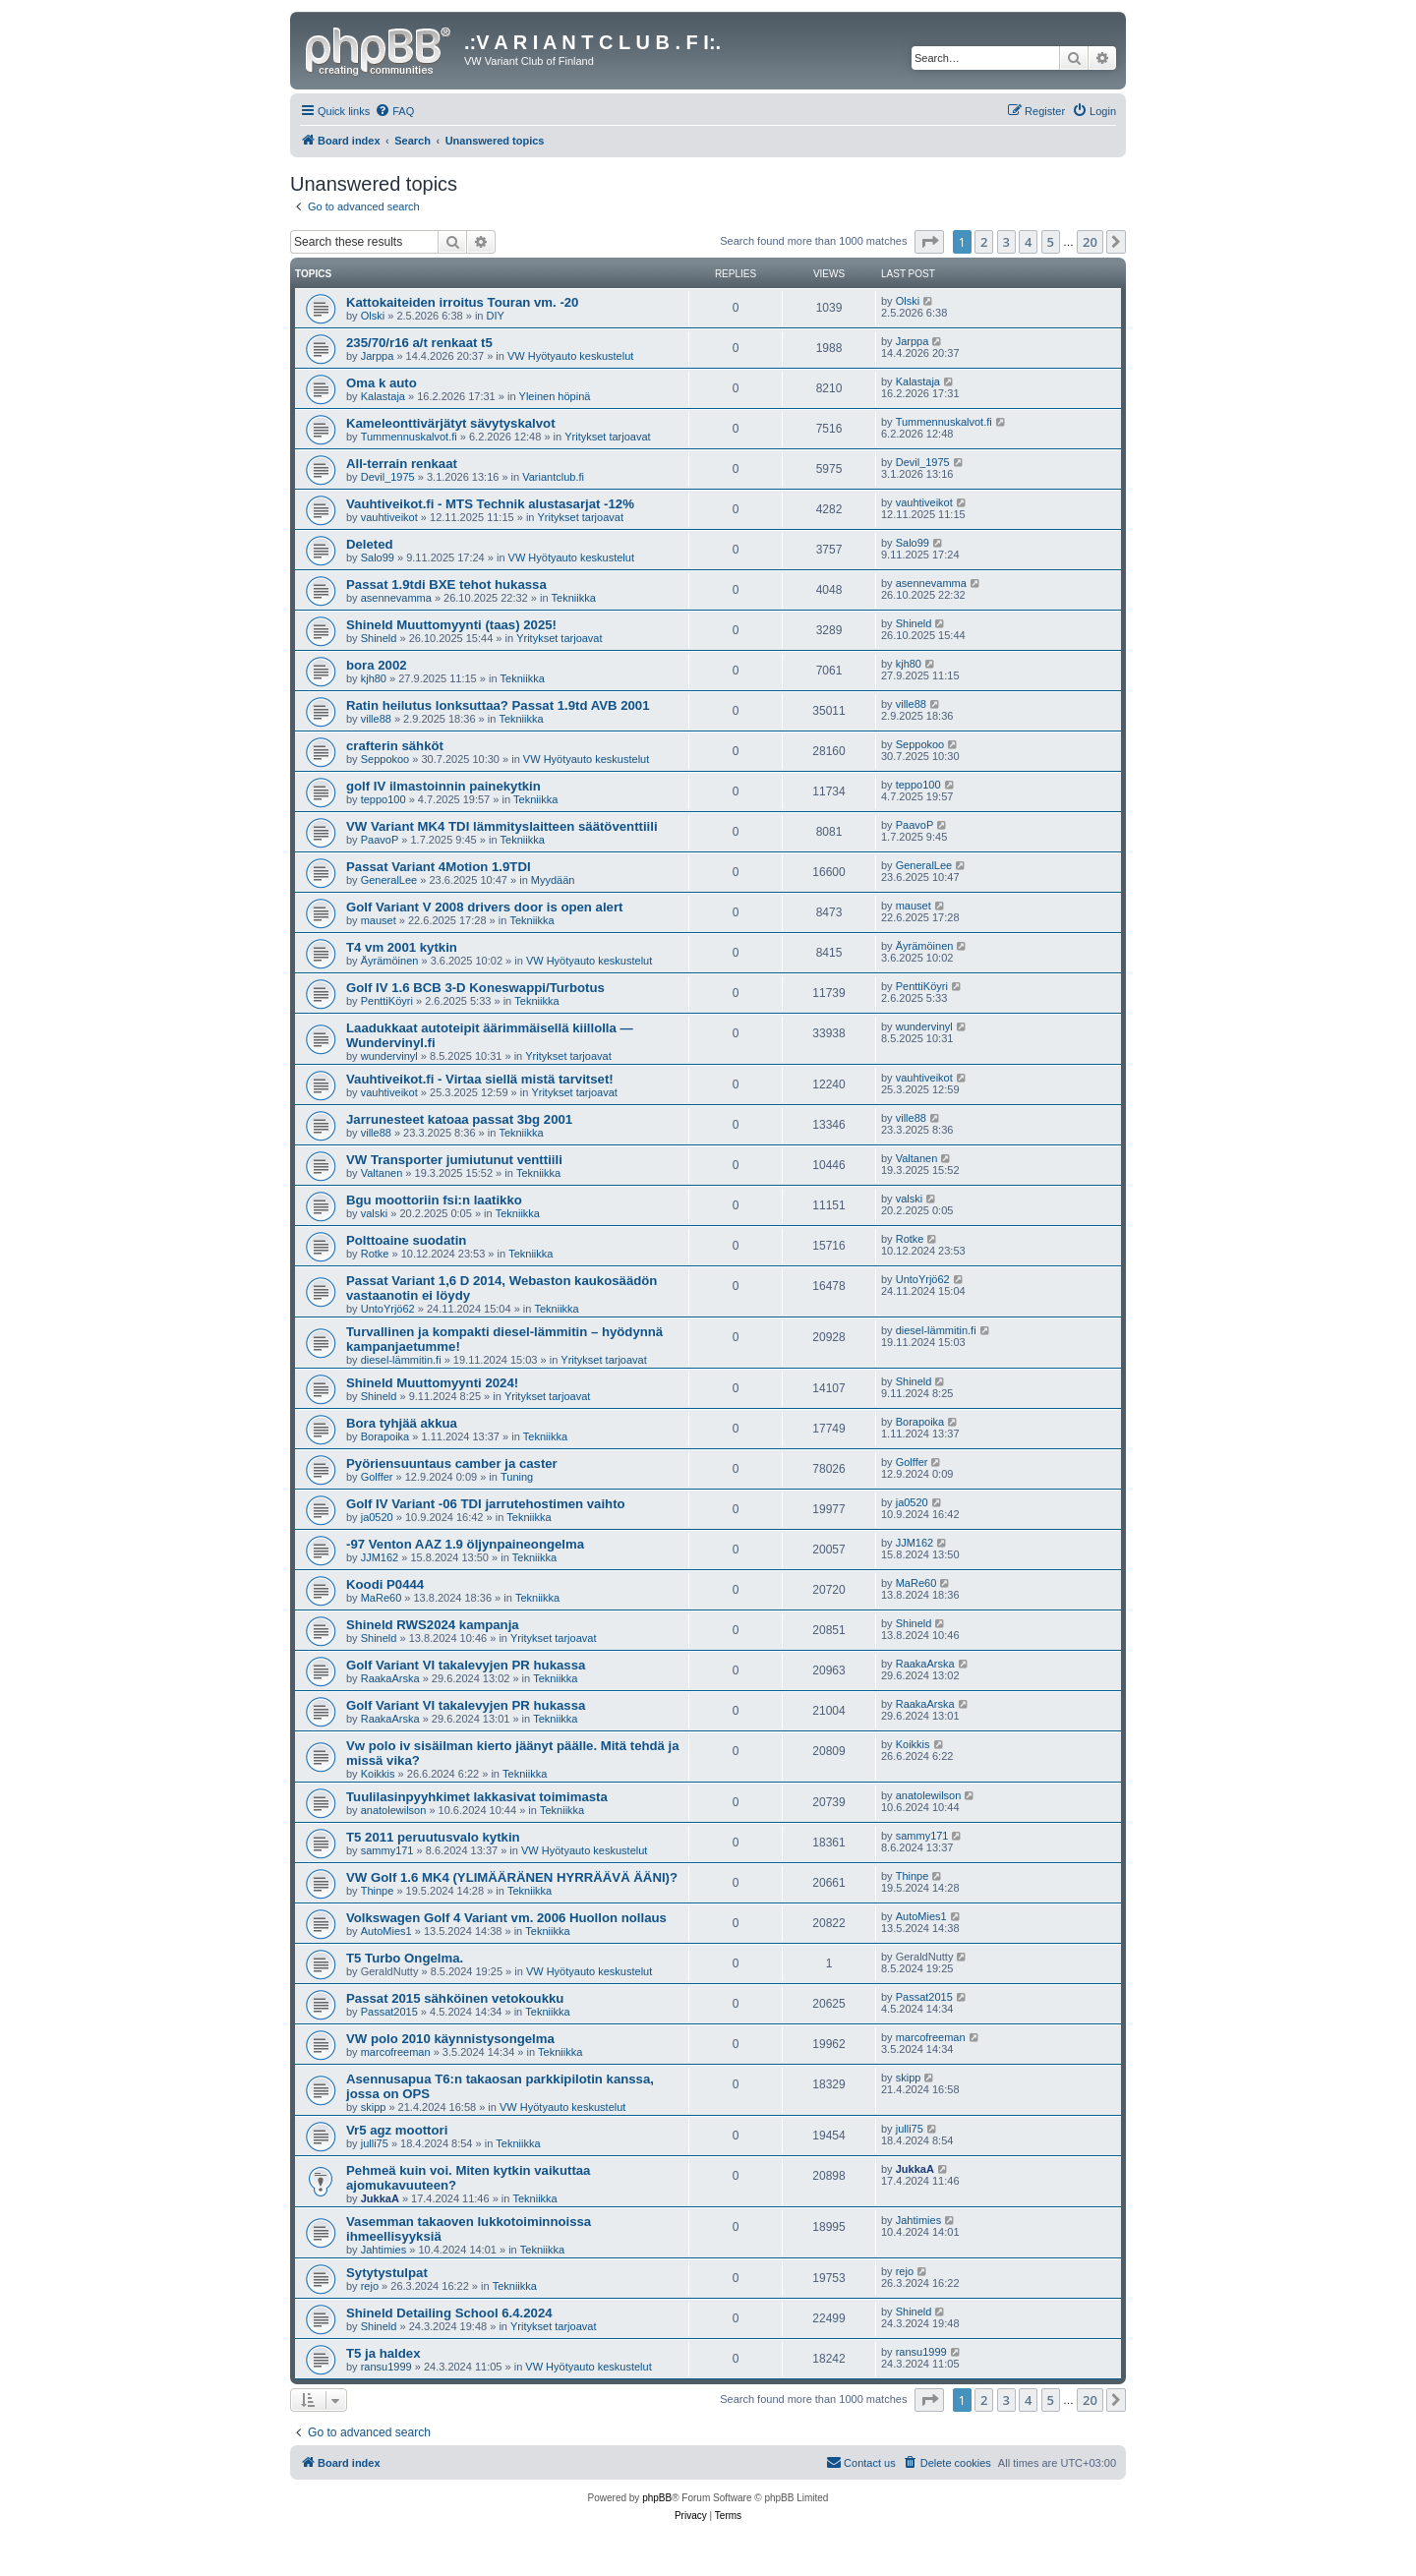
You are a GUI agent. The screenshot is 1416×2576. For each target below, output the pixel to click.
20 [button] (1090, 242)
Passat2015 (389, 2012)
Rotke (375, 1253)
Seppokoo (385, 759)
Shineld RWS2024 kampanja (432, 1624)
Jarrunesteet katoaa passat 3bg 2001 (459, 1119)
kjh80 (373, 678)
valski (374, 1213)
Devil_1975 (388, 477)
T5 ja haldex (383, 2353)
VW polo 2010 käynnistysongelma (450, 2038)
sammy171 (387, 1850)
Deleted (369, 544)
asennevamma (396, 598)
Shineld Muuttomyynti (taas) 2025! (451, 624)
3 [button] (1006, 242)
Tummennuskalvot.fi (409, 436)
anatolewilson (394, 1810)
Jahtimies (383, 2249)
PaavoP (380, 840)
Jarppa (377, 356)
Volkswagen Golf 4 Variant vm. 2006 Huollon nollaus (506, 1917)
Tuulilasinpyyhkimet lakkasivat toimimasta (477, 1796)
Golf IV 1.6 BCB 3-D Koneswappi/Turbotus (475, 987)
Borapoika (385, 1436)
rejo (370, 2286)
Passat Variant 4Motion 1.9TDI (438, 866)
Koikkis (378, 1774)
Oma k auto (381, 383)
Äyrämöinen (390, 960)
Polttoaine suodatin (406, 1240)
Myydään (553, 880)
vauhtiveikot (389, 517)
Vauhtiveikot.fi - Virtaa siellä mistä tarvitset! (480, 1079)
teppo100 (383, 799)
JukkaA (380, 2198)
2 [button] (983, 242)
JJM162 (380, 1557)
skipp (373, 2107)
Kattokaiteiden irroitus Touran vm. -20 (462, 302)
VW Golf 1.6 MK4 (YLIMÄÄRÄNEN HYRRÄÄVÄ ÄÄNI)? (512, 1877)
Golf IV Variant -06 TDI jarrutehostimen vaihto (485, 1503)
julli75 (374, 2143)
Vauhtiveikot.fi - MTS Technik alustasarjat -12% (490, 504)
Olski (372, 316)
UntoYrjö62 (388, 1309)
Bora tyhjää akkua (401, 1423)
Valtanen (382, 1173)
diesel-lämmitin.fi (401, 1360)
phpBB (657, 2497)
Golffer (377, 1477)
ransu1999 (386, 2366)
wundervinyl (389, 1056)
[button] (929, 242)
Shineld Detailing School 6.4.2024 (449, 2313)
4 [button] (1028, 242)
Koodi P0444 (385, 1584)
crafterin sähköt (394, 745)
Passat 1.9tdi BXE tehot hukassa (446, 584)
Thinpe (377, 1891)
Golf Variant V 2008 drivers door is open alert (484, 907)
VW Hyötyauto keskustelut (570, 356)
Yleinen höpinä (555, 396)
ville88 (376, 719)
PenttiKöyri (387, 1001)
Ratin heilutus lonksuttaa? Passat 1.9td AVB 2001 (498, 705)
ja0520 (377, 1517)
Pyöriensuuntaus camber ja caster (452, 1463)
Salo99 (377, 557)
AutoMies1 (386, 1931)
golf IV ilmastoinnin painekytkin (443, 786)
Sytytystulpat (387, 2272)
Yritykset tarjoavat (607, 436)
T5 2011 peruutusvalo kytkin (433, 1837)
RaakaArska (390, 1678)
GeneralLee (389, 880)
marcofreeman (396, 2052)
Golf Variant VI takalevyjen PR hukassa (465, 1665)
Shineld (379, 638)
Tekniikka (574, 598)
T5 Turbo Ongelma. (404, 1958)
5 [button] (1050, 242)
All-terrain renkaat (401, 463)
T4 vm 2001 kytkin (401, 947)
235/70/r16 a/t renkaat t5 (419, 342)
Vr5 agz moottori (396, 2130)
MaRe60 (381, 1598)
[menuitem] (394, 111)
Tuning (517, 1477)
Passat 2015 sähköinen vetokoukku (454, 1998)
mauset (378, 920)
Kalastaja (383, 396)
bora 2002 (376, 665)
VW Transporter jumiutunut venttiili (454, 1159)
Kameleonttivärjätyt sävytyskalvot (451, 423)
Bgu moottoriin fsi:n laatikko (434, 1200)
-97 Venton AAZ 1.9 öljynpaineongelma (465, 1544)
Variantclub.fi (553, 477)
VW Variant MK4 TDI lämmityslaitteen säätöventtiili (502, 826)
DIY (495, 316)
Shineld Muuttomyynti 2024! (432, 1383)
